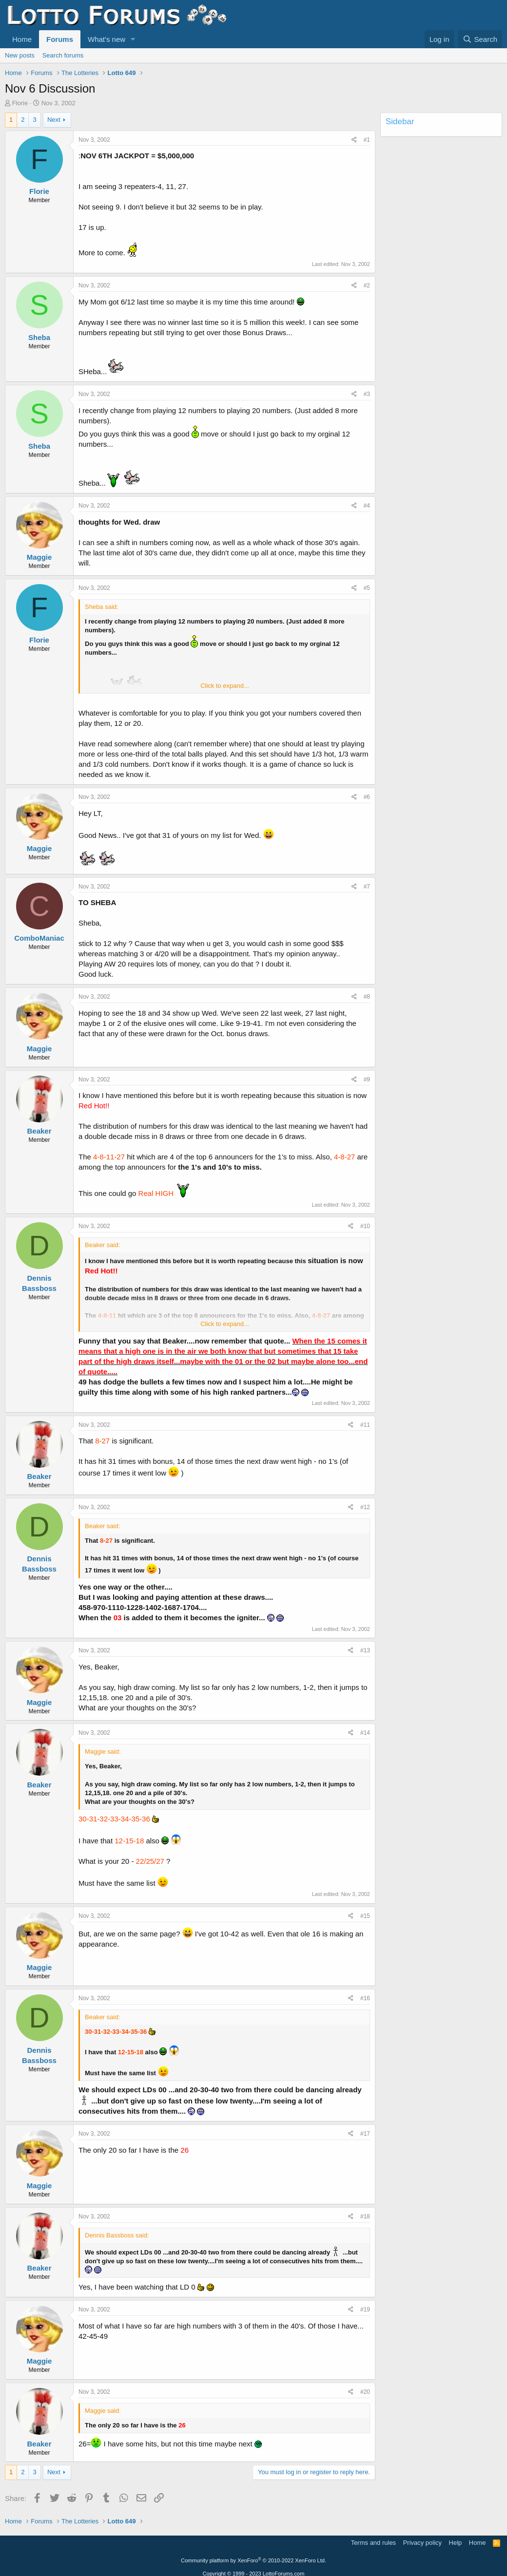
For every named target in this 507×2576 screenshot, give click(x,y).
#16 (365, 1998)
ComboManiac (39, 938)
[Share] (354, 140)
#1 (367, 139)
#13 (365, 1650)
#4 (367, 505)
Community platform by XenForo (253, 2560)
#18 (365, 2216)
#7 (367, 886)
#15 (365, 1916)
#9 (367, 1079)
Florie (20, 103)
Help (455, 2542)
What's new (106, 39)
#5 (367, 588)
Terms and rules (373, 2542)
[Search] (480, 39)
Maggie (39, 557)
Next (53, 119)
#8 (367, 996)
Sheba (39, 337)
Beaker (39, 1131)
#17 (365, 2133)
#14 (365, 1732)
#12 (365, 1507)
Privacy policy (422, 2542)
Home (22, 39)
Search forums (63, 55)
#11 (365, 1424)
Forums (59, 39)
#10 (365, 1226)
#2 (367, 285)
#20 (365, 2391)
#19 (365, 2309)
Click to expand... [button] (224, 685)
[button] (133, 39)
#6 (367, 797)
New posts (20, 55)
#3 (367, 394)
